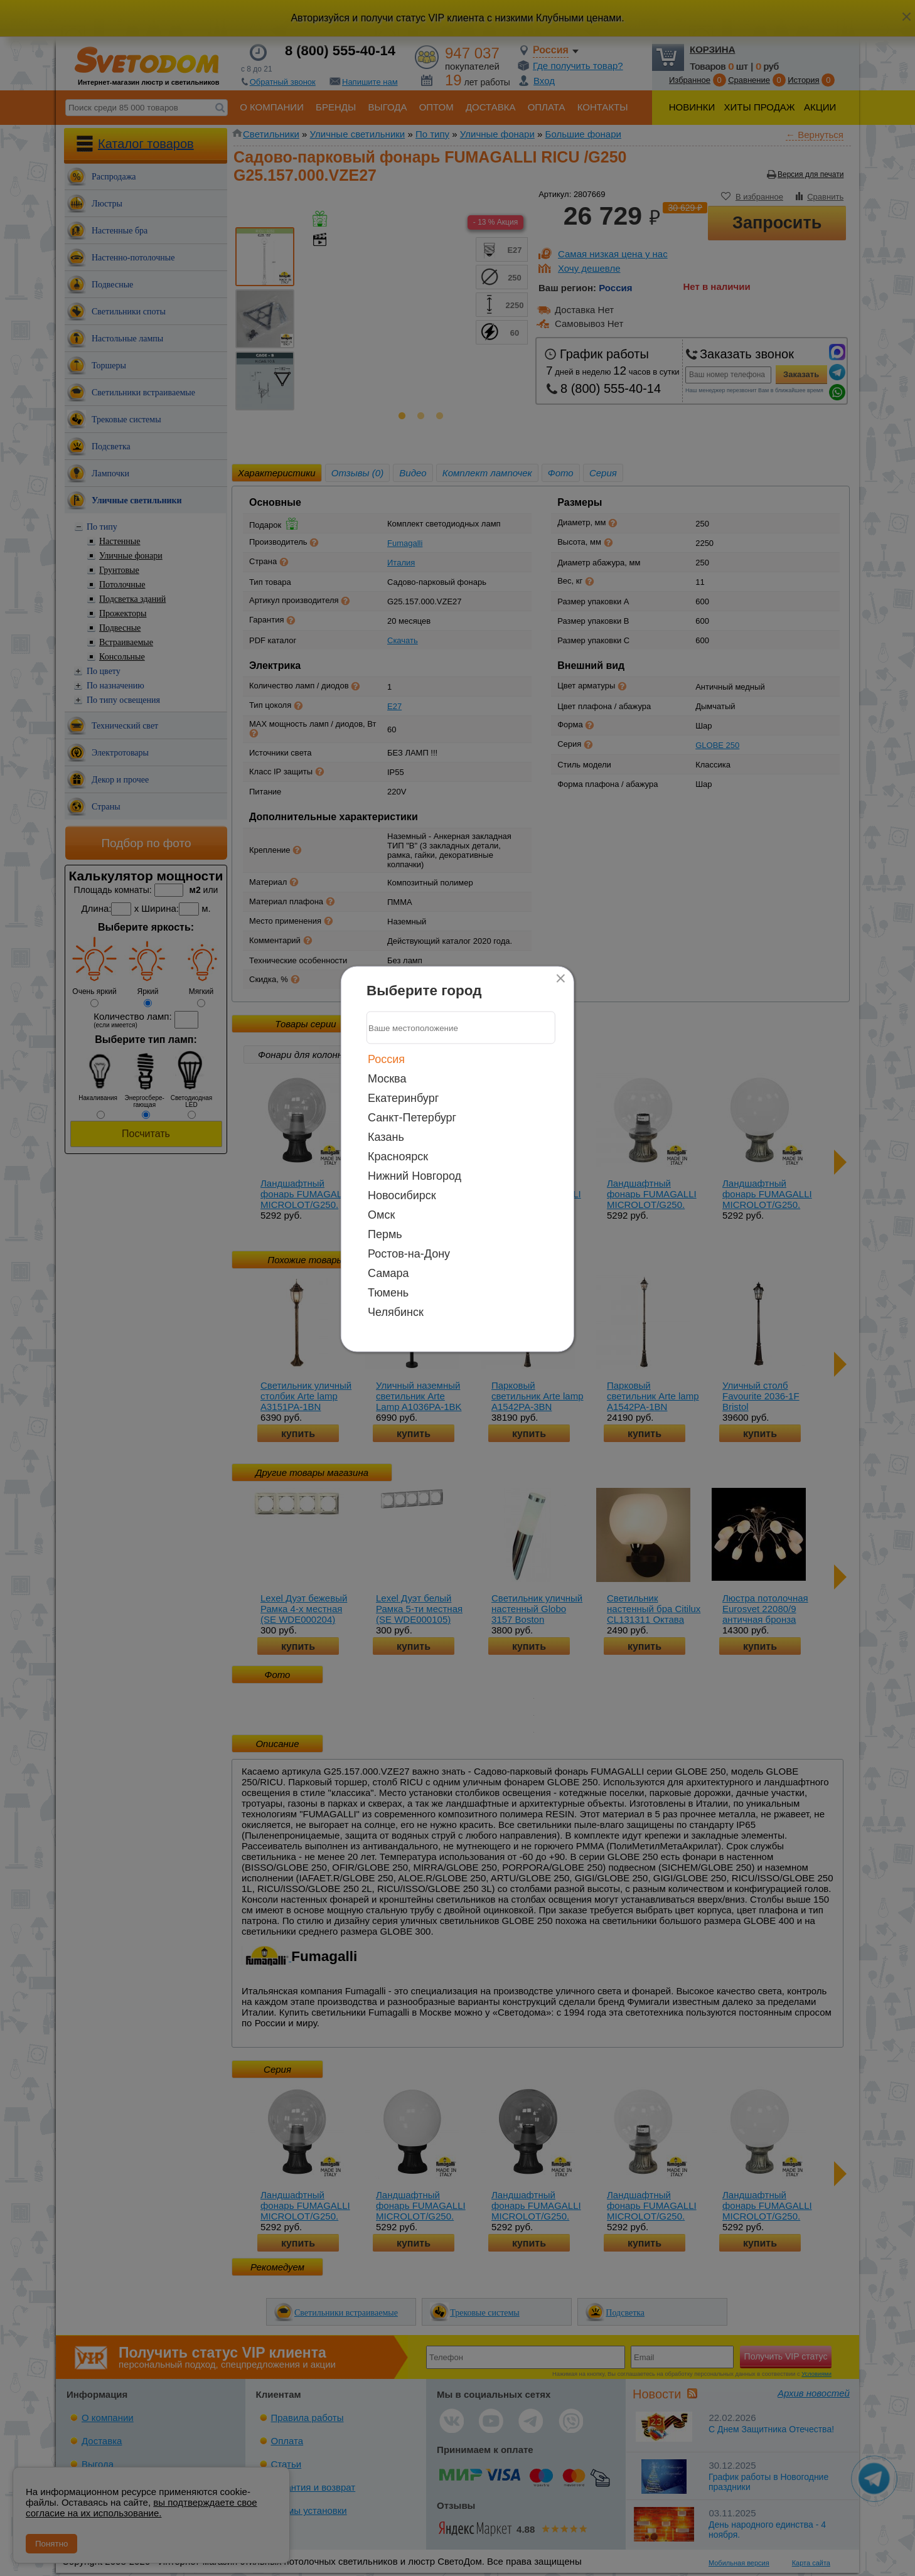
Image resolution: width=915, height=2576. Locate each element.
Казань (386, 1137)
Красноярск (398, 1156)
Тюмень (388, 1292)
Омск (381, 1215)
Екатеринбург (403, 1098)
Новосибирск (402, 1195)
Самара (388, 1273)
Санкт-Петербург (412, 1117)
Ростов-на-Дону (409, 1254)
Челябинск (396, 1312)
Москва (387, 1078)
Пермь (385, 1234)
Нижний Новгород (414, 1176)
